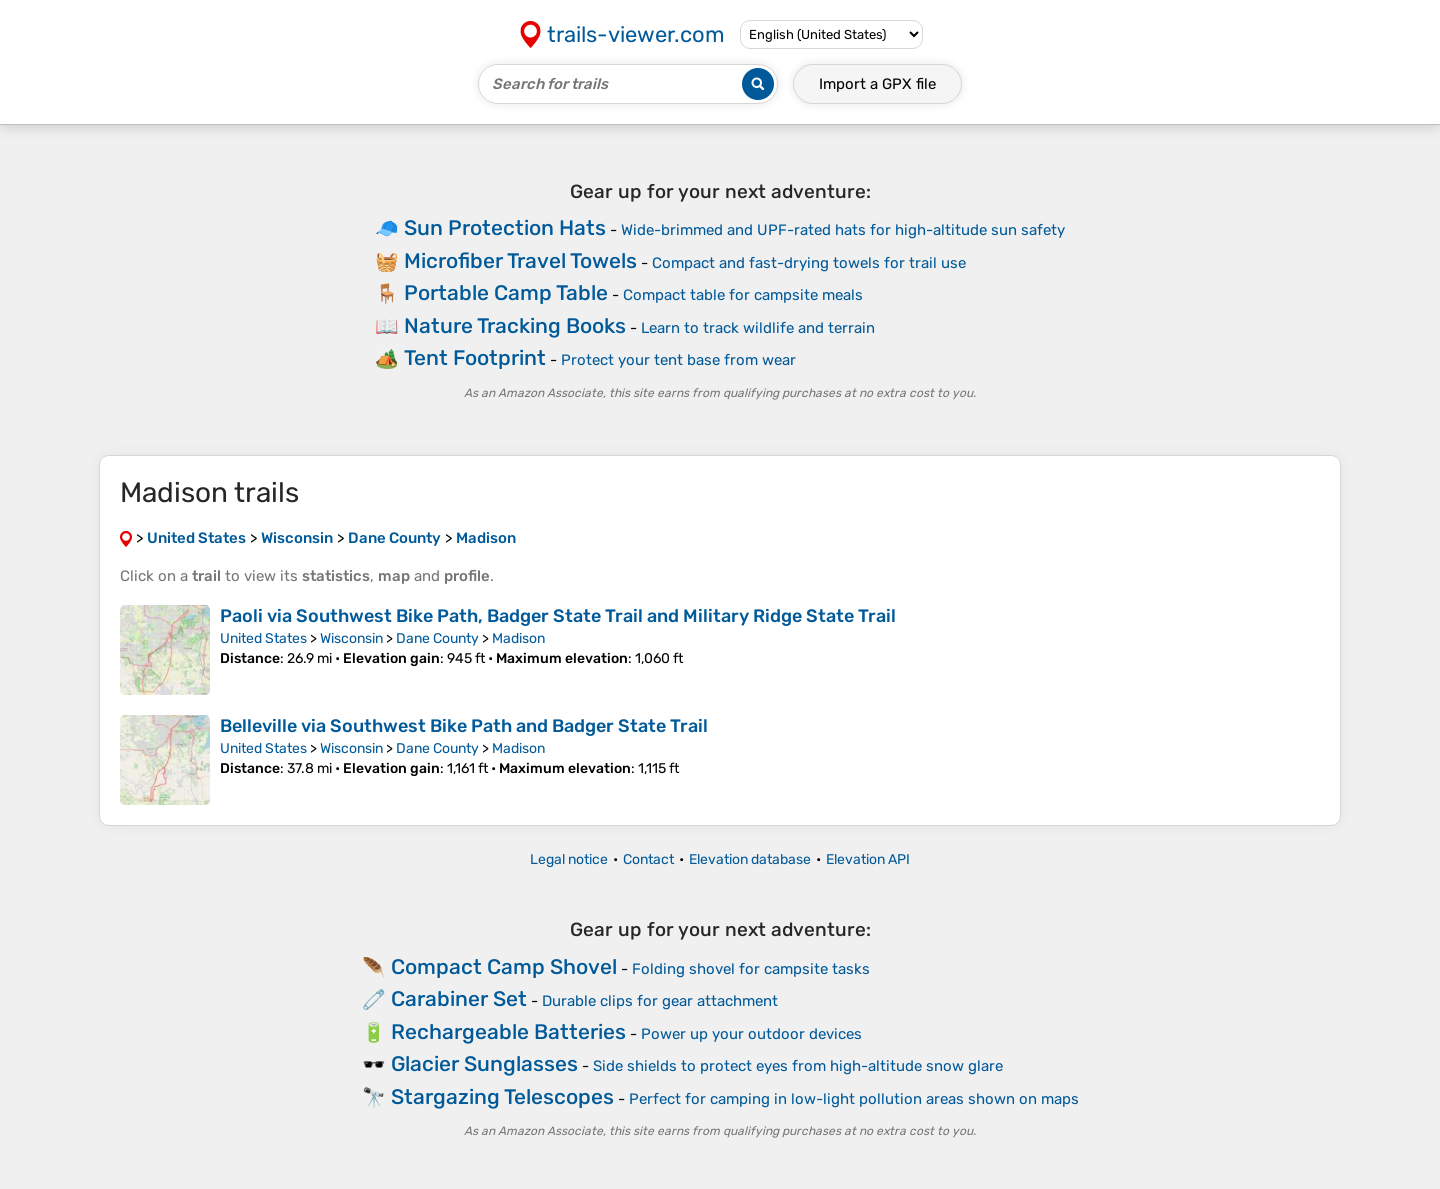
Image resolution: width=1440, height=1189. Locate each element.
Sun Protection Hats (505, 227)
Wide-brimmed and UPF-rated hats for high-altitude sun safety (843, 230)
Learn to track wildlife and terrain (758, 328)
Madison (518, 638)
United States (263, 638)
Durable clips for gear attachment (660, 1001)
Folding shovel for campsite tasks (751, 969)
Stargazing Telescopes (502, 1096)
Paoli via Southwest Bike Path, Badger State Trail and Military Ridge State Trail (558, 616)
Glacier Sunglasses (484, 1063)
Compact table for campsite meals (743, 295)
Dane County (437, 638)
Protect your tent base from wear (678, 360)
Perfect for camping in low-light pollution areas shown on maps (854, 1099)
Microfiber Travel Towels (520, 260)
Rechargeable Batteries (508, 1031)
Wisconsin (351, 638)
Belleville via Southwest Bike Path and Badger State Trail (464, 726)
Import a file (877, 84)
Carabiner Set (459, 998)
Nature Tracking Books (515, 325)
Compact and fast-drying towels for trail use (809, 263)
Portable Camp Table (506, 292)
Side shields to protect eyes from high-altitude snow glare (798, 1066)
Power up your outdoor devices (751, 1034)
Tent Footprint (475, 357)
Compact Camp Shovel (504, 966)
